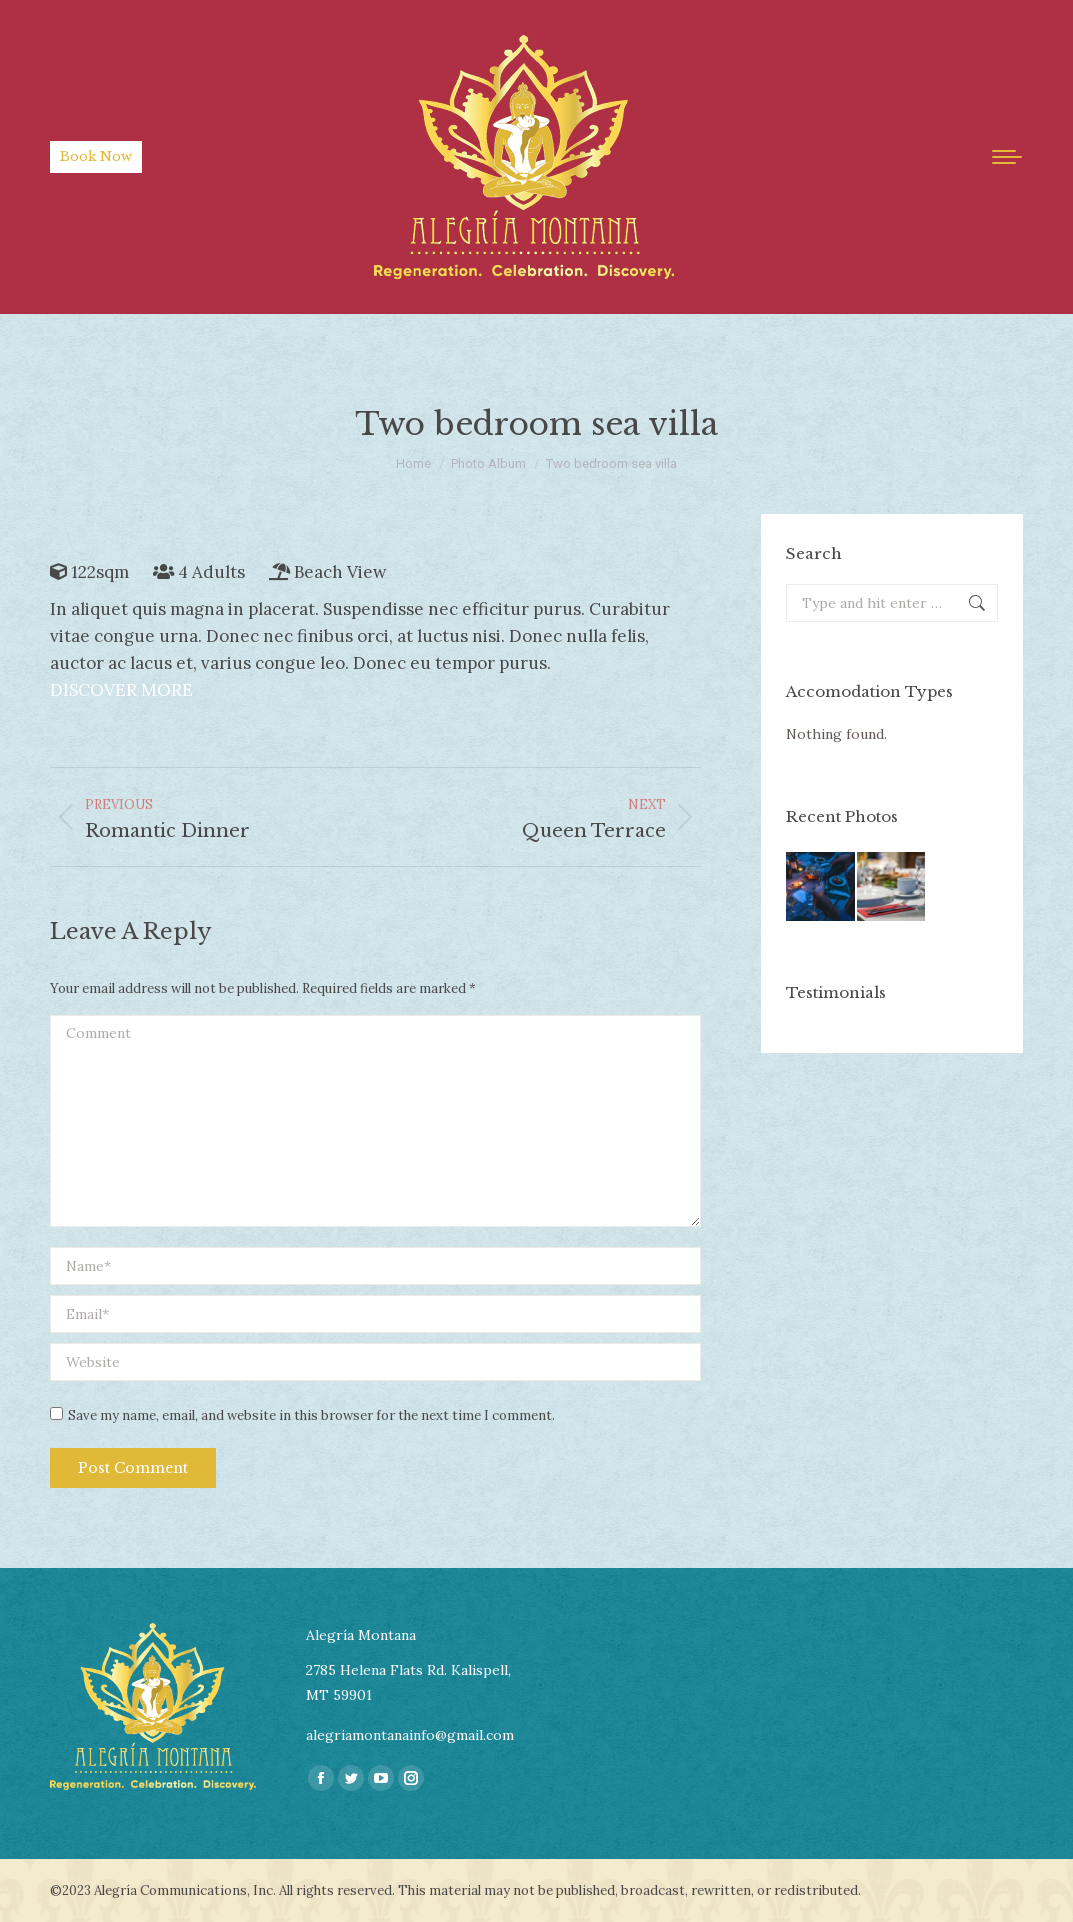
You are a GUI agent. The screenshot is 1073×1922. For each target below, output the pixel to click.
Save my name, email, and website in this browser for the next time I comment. (311, 1415)
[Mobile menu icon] (1007, 157)
